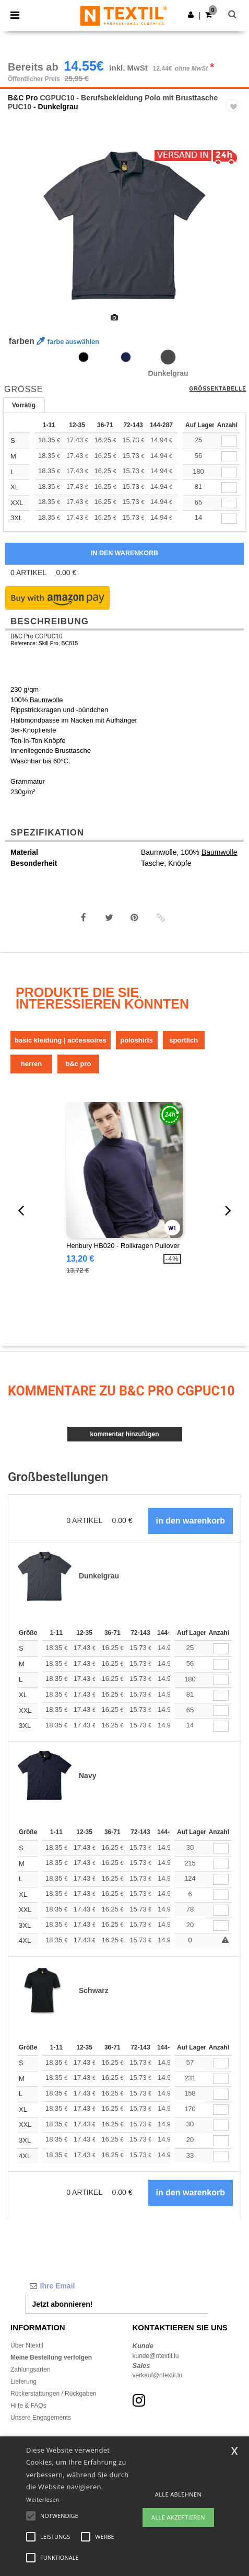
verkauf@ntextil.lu (158, 2375)
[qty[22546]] (229, 456)
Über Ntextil (26, 2345)
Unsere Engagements (40, 2417)
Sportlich (183, 1040)
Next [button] (233, 232)
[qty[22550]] (229, 518)
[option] (124, 225)
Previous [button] (22, 232)
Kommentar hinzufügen (124, 1434)
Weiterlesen (43, 2499)
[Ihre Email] (117, 2285)
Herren (31, 1064)
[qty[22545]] (229, 441)
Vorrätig (23, 405)
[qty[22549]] (229, 503)
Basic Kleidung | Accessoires (60, 1040)
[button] (191, 14)
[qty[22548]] (229, 487)
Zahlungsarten (30, 2369)
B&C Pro (23, 98)
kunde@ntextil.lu (156, 2356)
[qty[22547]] (229, 472)
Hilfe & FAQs (28, 2405)
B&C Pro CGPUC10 (36, 636)
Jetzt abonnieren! (62, 2304)
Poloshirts (136, 1040)
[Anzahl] (221, 1648)
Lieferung (23, 2381)
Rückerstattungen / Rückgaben (53, 2393)
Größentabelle (217, 389)
